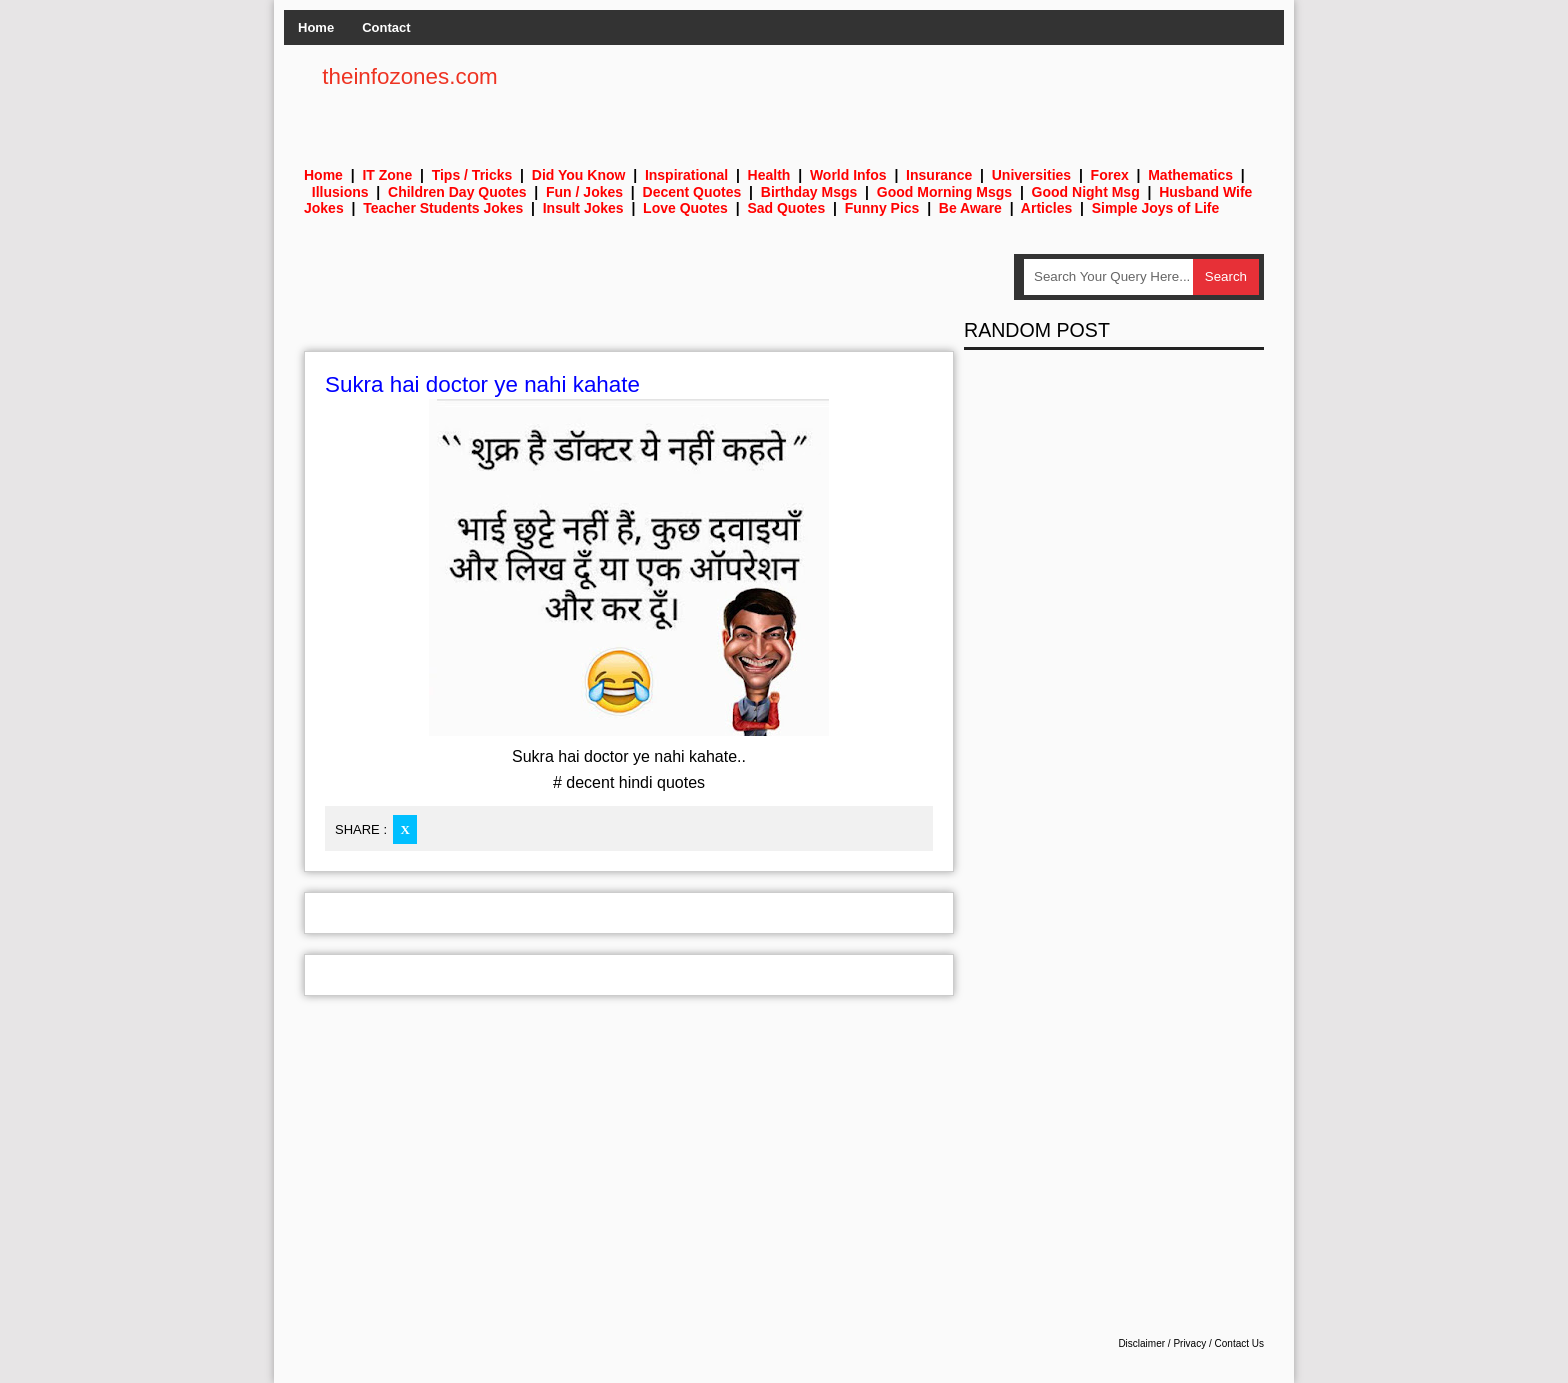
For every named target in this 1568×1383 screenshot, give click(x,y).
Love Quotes (685, 208)
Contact (386, 27)
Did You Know (579, 175)
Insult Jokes (583, 208)
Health (769, 175)
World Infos (848, 175)
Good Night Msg (1086, 192)
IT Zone (387, 175)
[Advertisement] (668, 299)
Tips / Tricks (472, 175)
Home (316, 27)
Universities (1031, 175)
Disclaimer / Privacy (1162, 1343)
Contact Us (1239, 1343)
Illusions (340, 192)
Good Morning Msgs (944, 192)
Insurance (939, 175)
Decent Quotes (692, 192)
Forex (1110, 175)
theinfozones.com (410, 76)
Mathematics (1190, 175)
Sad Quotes (786, 208)
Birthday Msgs (809, 192)
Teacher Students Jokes (443, 208)
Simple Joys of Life (1156, 208)
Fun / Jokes (584, 192)
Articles (1046, 208)
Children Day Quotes (457, 192)
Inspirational (686, 175)
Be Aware (970, 208)
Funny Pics (882, 208)
